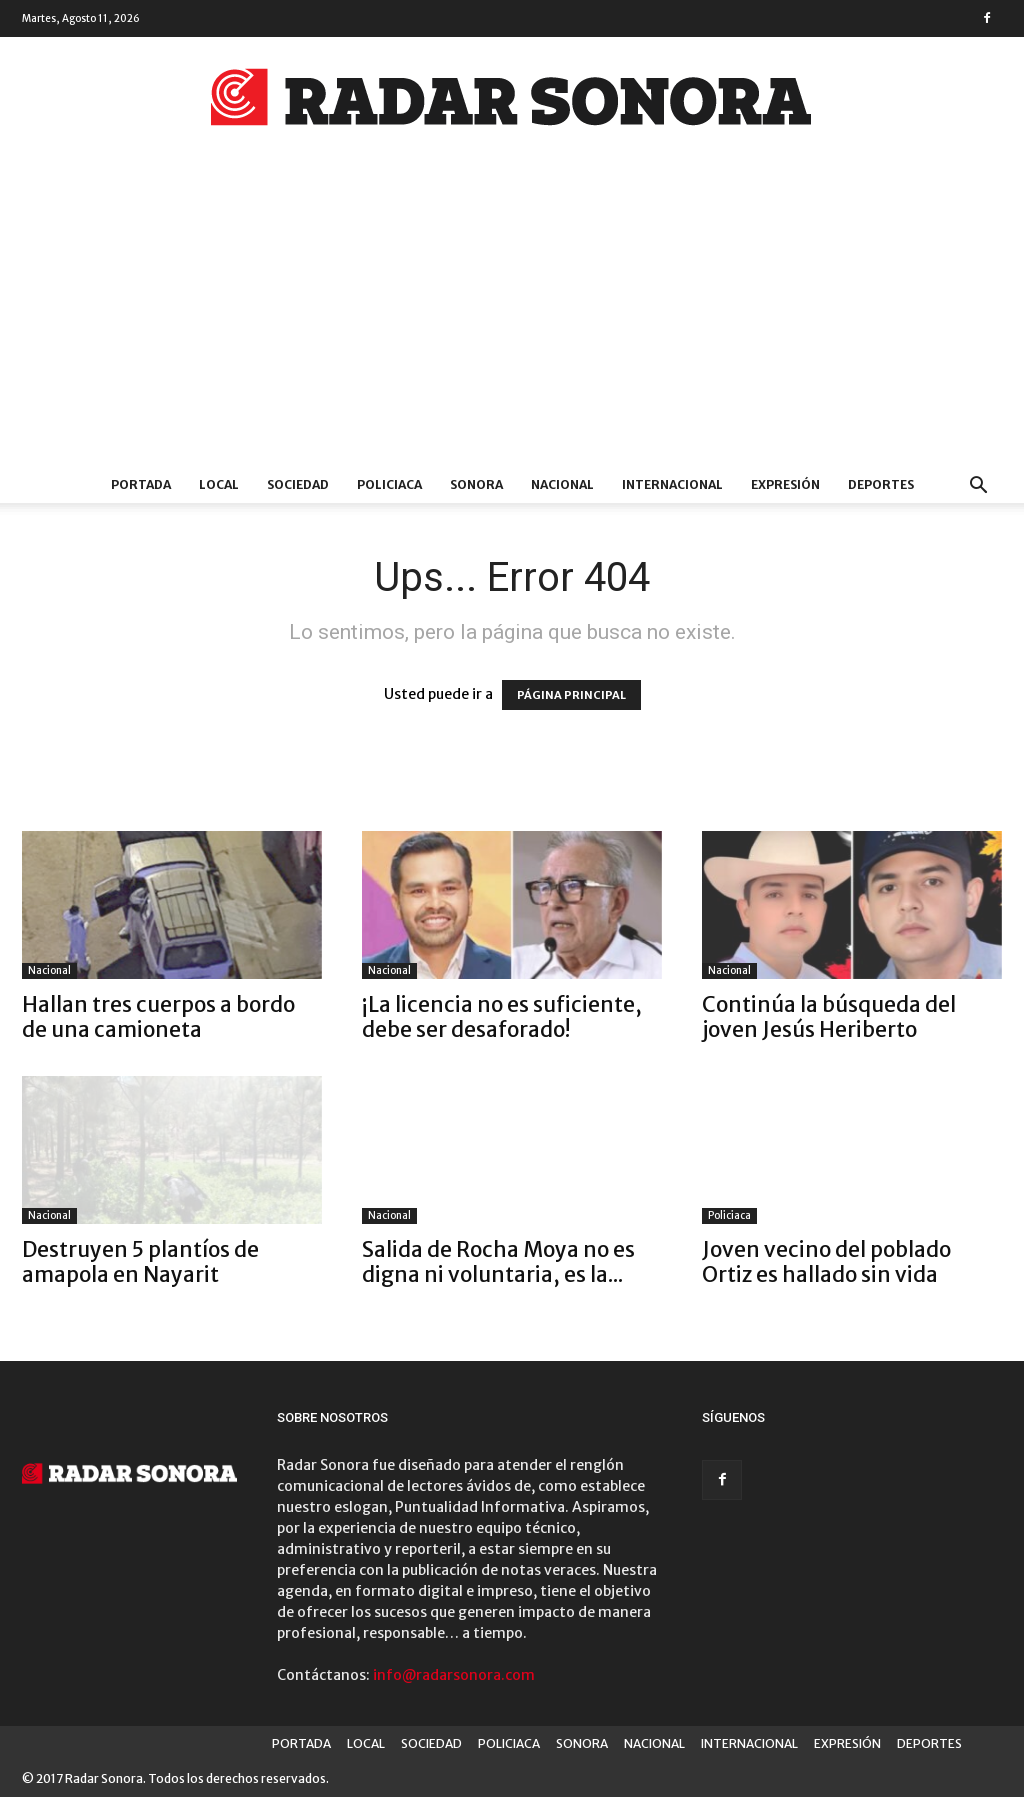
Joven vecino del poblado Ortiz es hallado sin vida (826, 1262)
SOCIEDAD (298, 484)
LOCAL (219, 484)
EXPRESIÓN (785, 484)
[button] (978, 487)
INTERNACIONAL (672, 484)
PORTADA (141, 484)
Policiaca (729, 1215)
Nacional (49, 970)
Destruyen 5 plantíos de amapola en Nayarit (140, 1262)
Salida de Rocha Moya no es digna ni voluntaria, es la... (498, 1262)
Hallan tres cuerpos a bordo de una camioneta (158, 1017)
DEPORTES (881, 484)
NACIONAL (562, 484)
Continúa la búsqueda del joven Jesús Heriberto (829, 1017)
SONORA (476, 484)
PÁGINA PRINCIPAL (571, 695)
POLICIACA (389, 484)
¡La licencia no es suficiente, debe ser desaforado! (502, 1017)
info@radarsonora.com (454, 1675)
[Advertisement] (512, 317)
